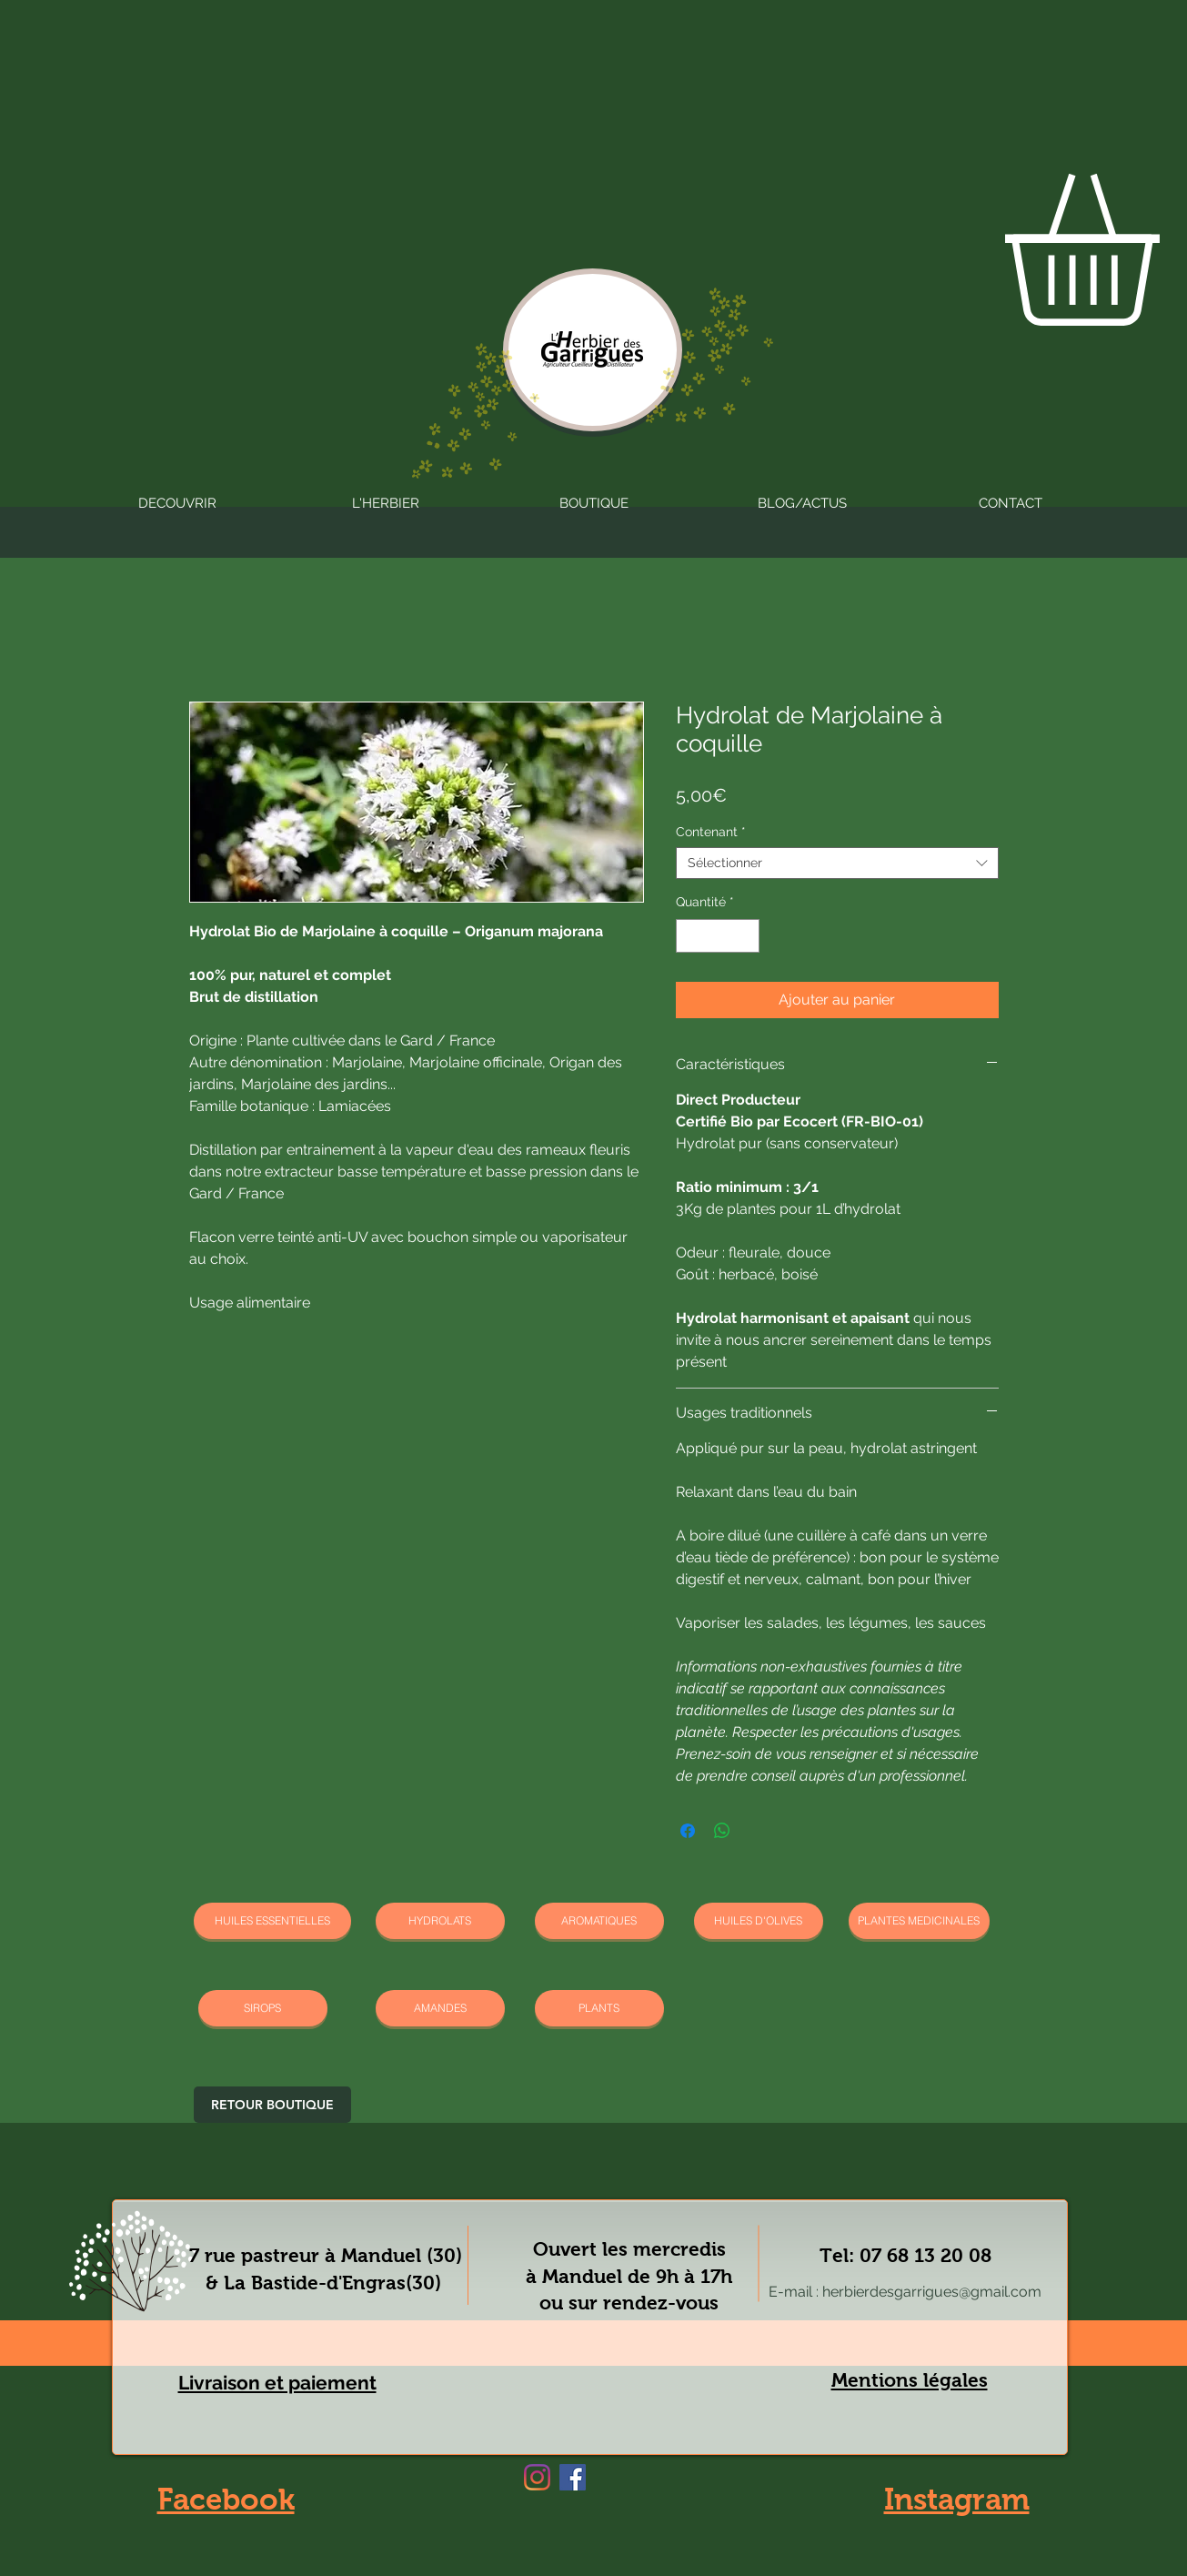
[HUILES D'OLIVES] (758, 1921)
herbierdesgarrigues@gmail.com (931, 2291)
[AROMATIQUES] (599, 1921)
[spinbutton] (717, 936)
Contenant (711, 831)
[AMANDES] (440, 2008)
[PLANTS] (599, 2008)
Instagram (957, 2499)
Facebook (226, 2499)
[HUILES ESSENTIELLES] (272, 1921)
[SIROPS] (262, 2008)
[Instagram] (537, 2477)
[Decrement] (690, 936)
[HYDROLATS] (440, 1921)
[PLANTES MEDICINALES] (919, 1921)
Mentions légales (909, 2379)
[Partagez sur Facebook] (688, 1831)
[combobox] (837, 863)
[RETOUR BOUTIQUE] (272, 2104)
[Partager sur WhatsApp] (722, 1831)
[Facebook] (572, 2477)
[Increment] (745, 936)
